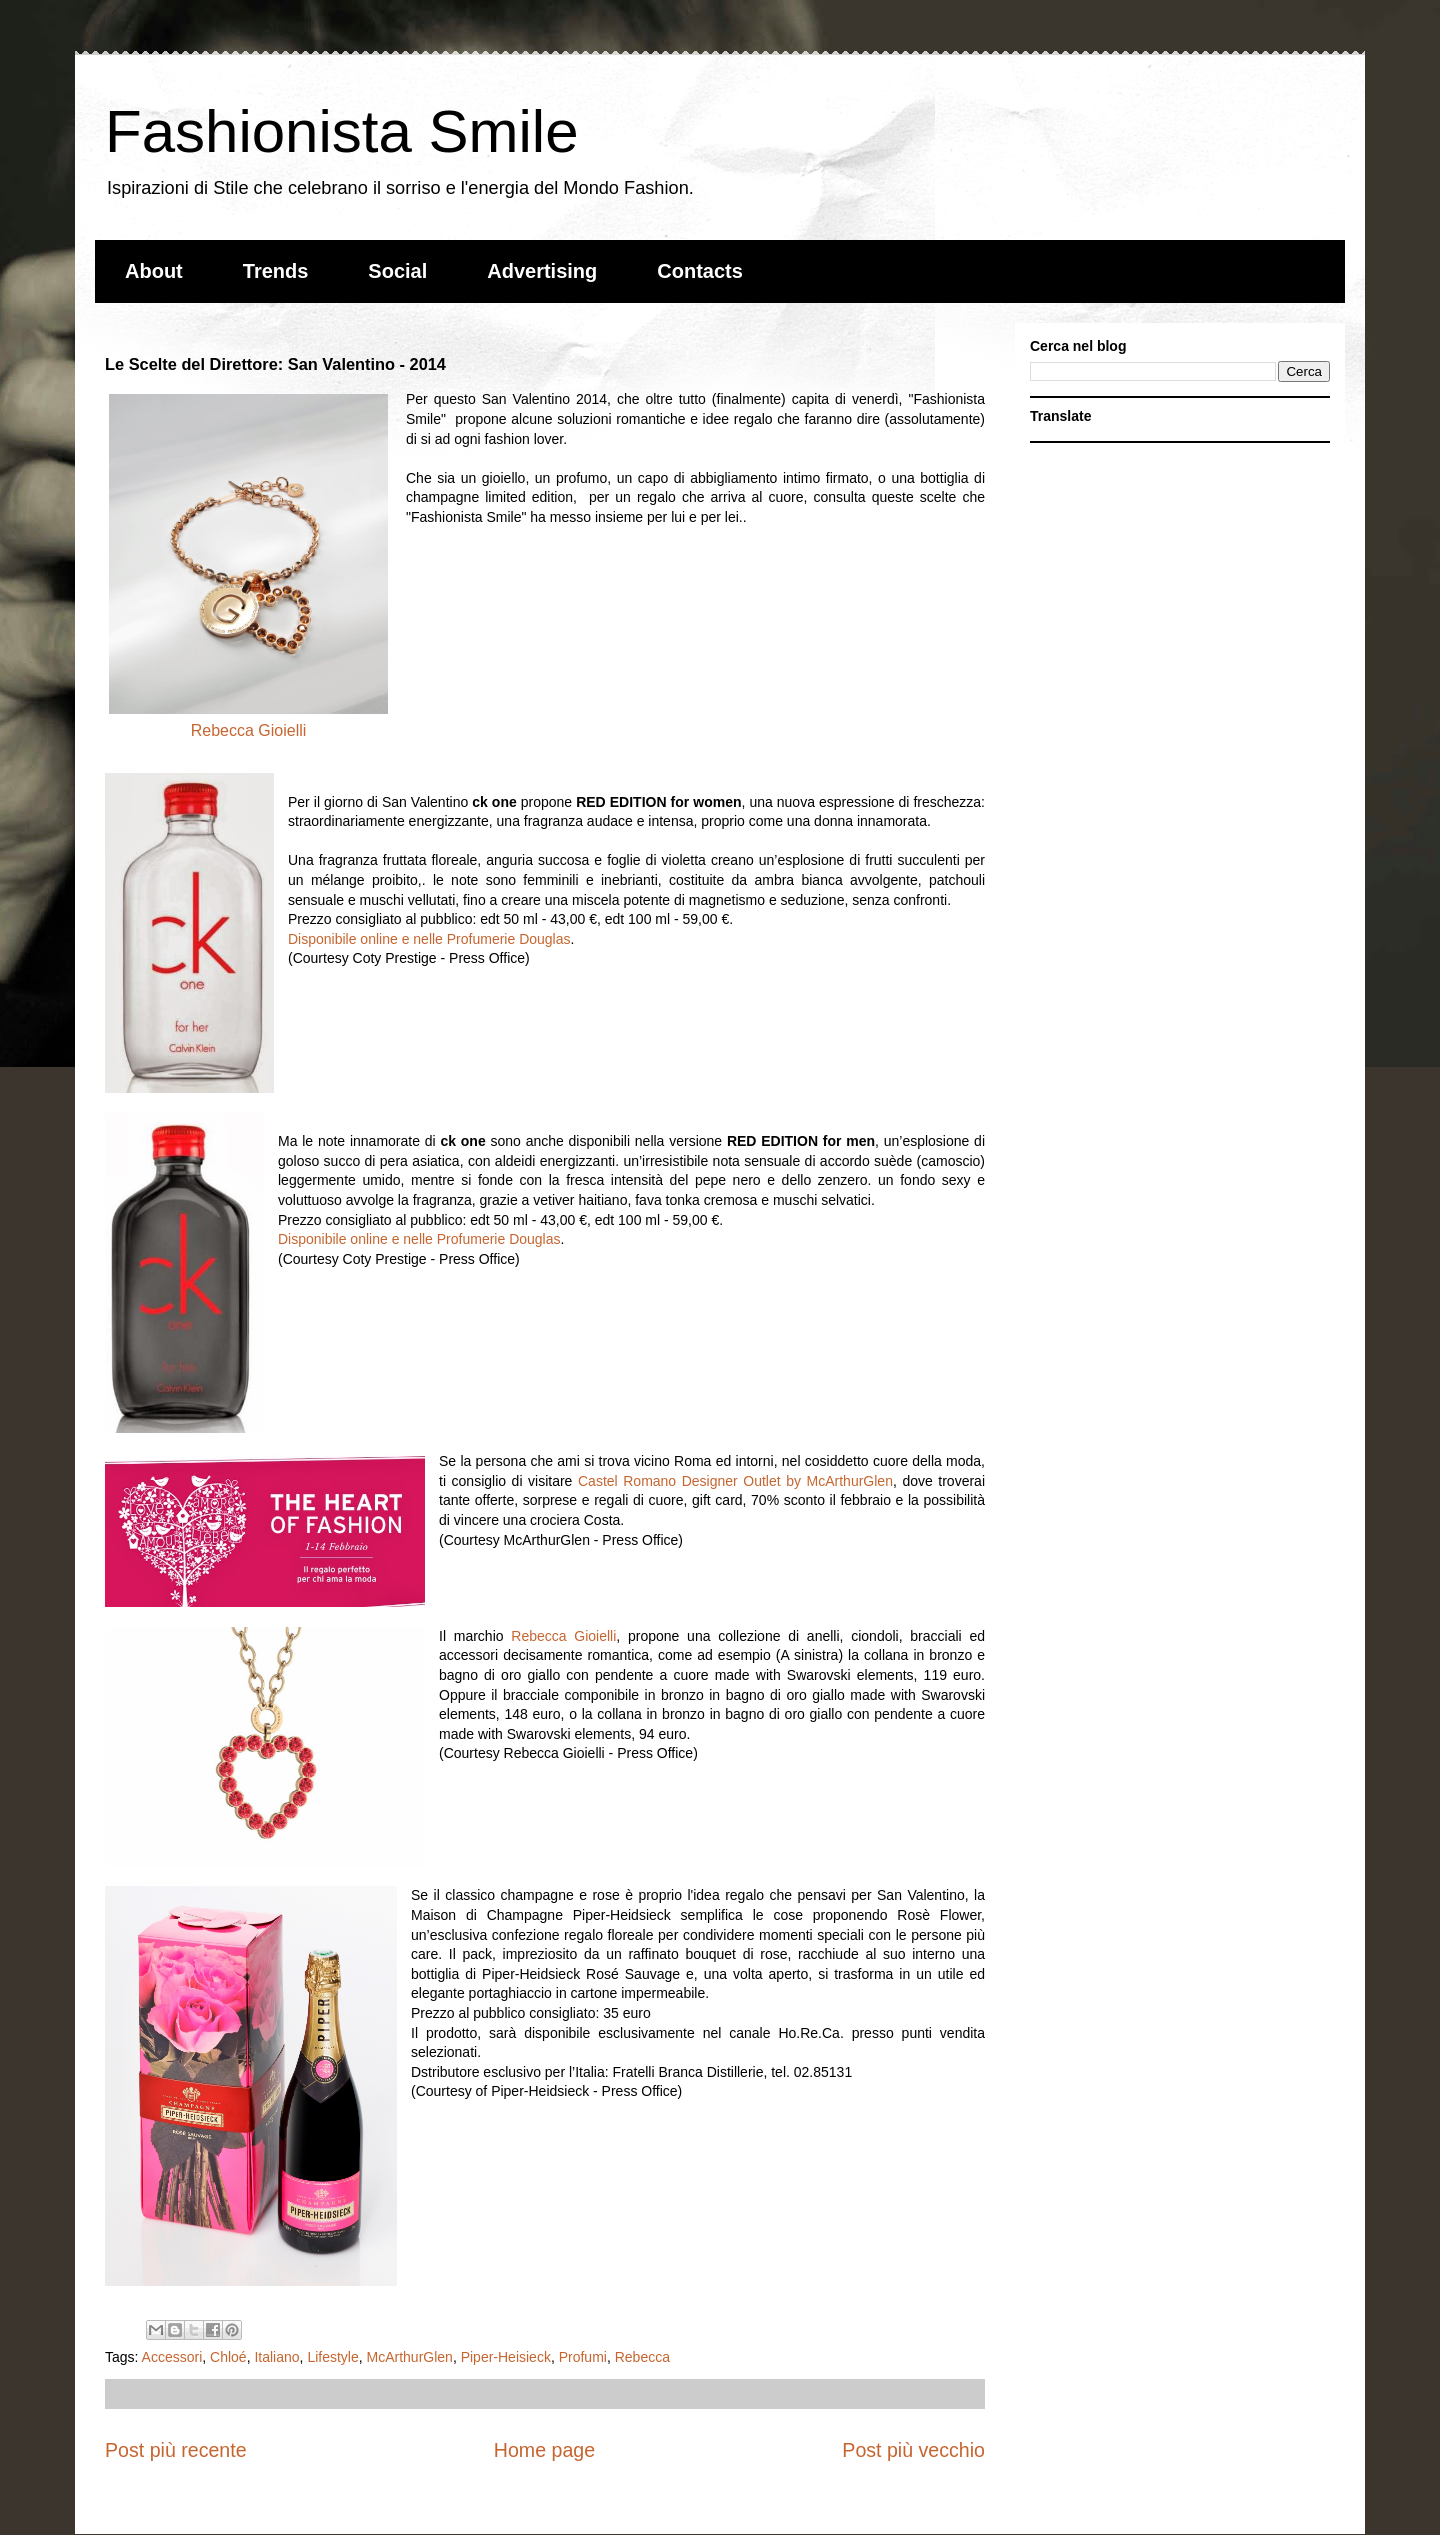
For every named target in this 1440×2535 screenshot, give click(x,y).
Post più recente (176, 2450)
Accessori (172, 2357)
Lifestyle (332, 2357)
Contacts (700, 271)
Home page (544, 2450)
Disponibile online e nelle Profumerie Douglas (429, 939)
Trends (276, 271)
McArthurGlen (410, 2357)
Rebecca (642, 2357)
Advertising (542, 271)
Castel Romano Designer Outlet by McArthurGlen (735, 1481)
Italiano (276, 2357)
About (154, 271)
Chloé (228, 2357)
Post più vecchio (913, 2450)
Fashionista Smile (342, 131)
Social (397, 271)
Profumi (583, 2357)
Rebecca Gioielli (249, 730)
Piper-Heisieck (506, 2357)
